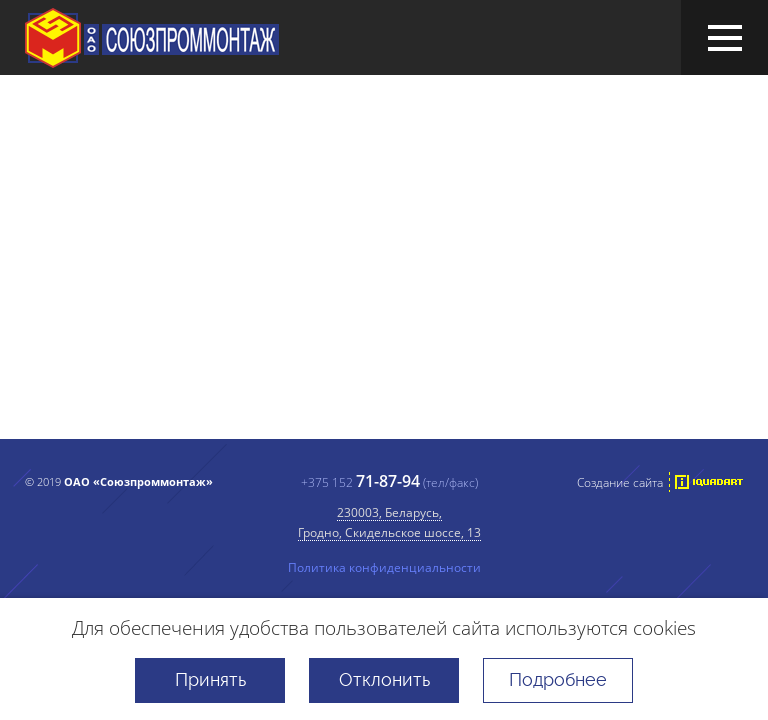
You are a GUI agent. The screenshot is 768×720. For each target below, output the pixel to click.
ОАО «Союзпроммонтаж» (152, 38)
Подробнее (558, 679)
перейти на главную (345, 413)
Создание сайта (620, 482)
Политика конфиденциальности (384, 567)
